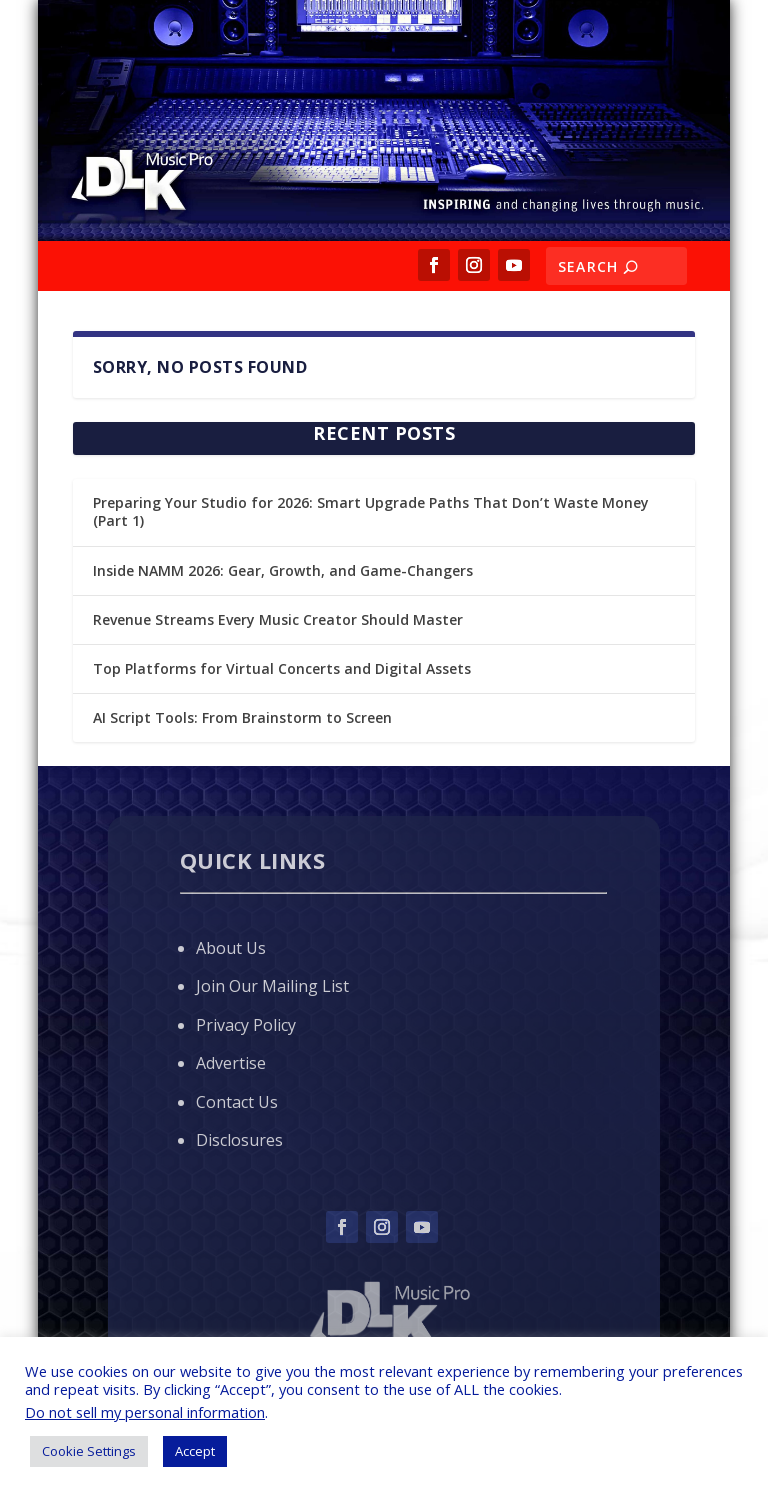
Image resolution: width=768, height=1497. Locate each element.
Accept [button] (195, 1451)
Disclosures (239, 1140)
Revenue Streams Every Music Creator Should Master (278, 619)
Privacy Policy (246, 1025)
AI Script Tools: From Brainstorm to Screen (242, 717)
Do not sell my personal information (145, 1412)
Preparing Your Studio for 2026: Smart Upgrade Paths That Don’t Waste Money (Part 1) (371, 511)
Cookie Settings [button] (89, 1451)
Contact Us (237, 1102)
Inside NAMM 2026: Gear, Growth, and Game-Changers (283, 570)
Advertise (231, 1063)
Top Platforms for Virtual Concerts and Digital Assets (282, 668)
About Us (231, 948)
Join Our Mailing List (272, 986)
